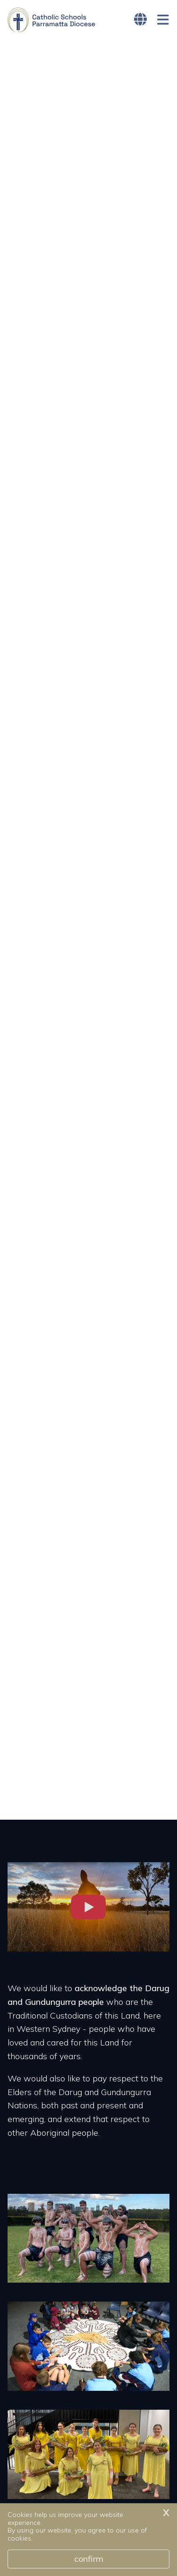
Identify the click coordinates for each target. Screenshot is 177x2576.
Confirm (88, 2558)
